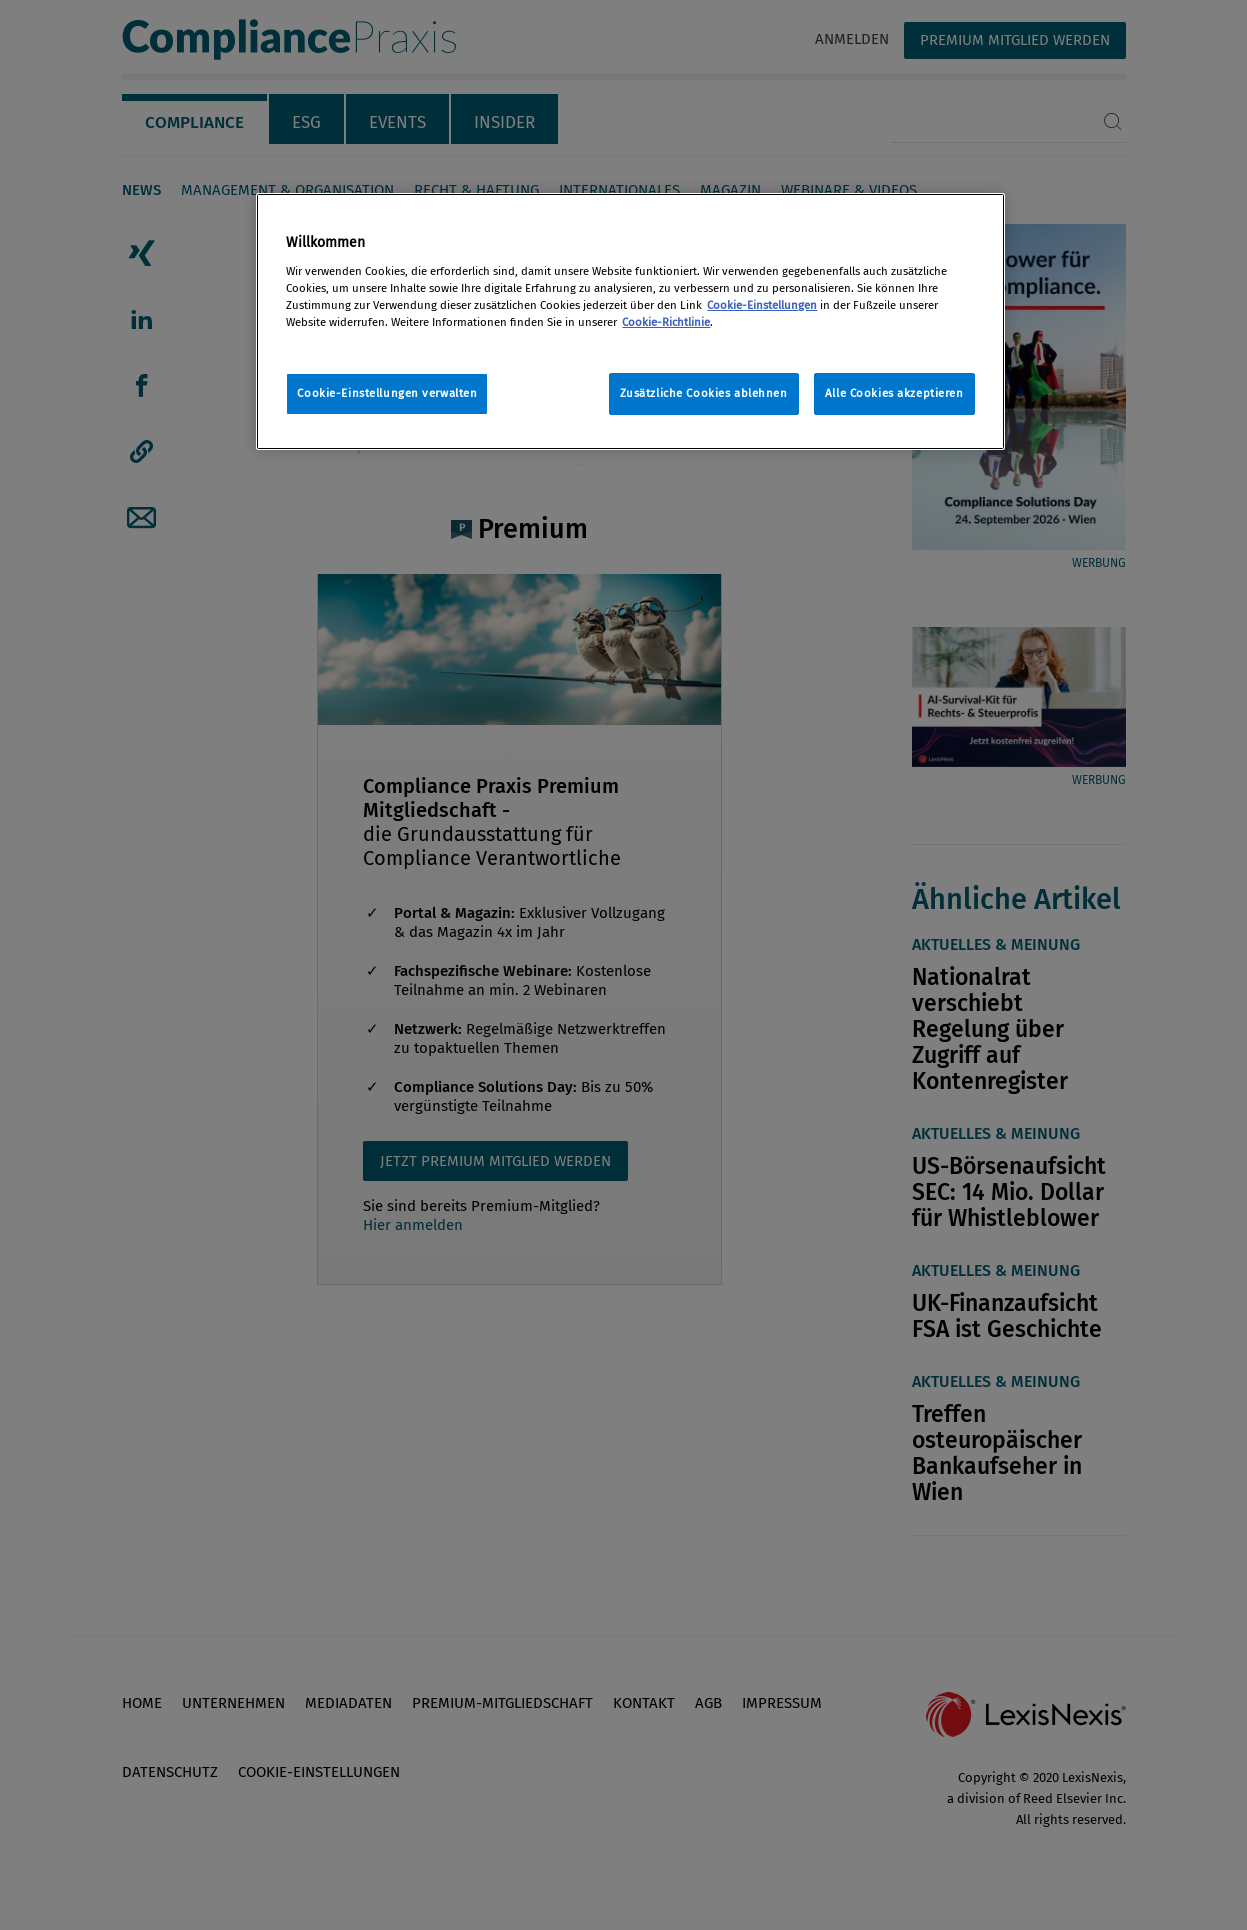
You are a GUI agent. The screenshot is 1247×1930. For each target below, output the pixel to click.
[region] (630, 321)
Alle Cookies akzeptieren (894, 393)
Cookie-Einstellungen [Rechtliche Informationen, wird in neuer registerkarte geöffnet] (762, 305)
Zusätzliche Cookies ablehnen (704, 393)
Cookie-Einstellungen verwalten (387, 393)
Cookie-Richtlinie (666, 322)
